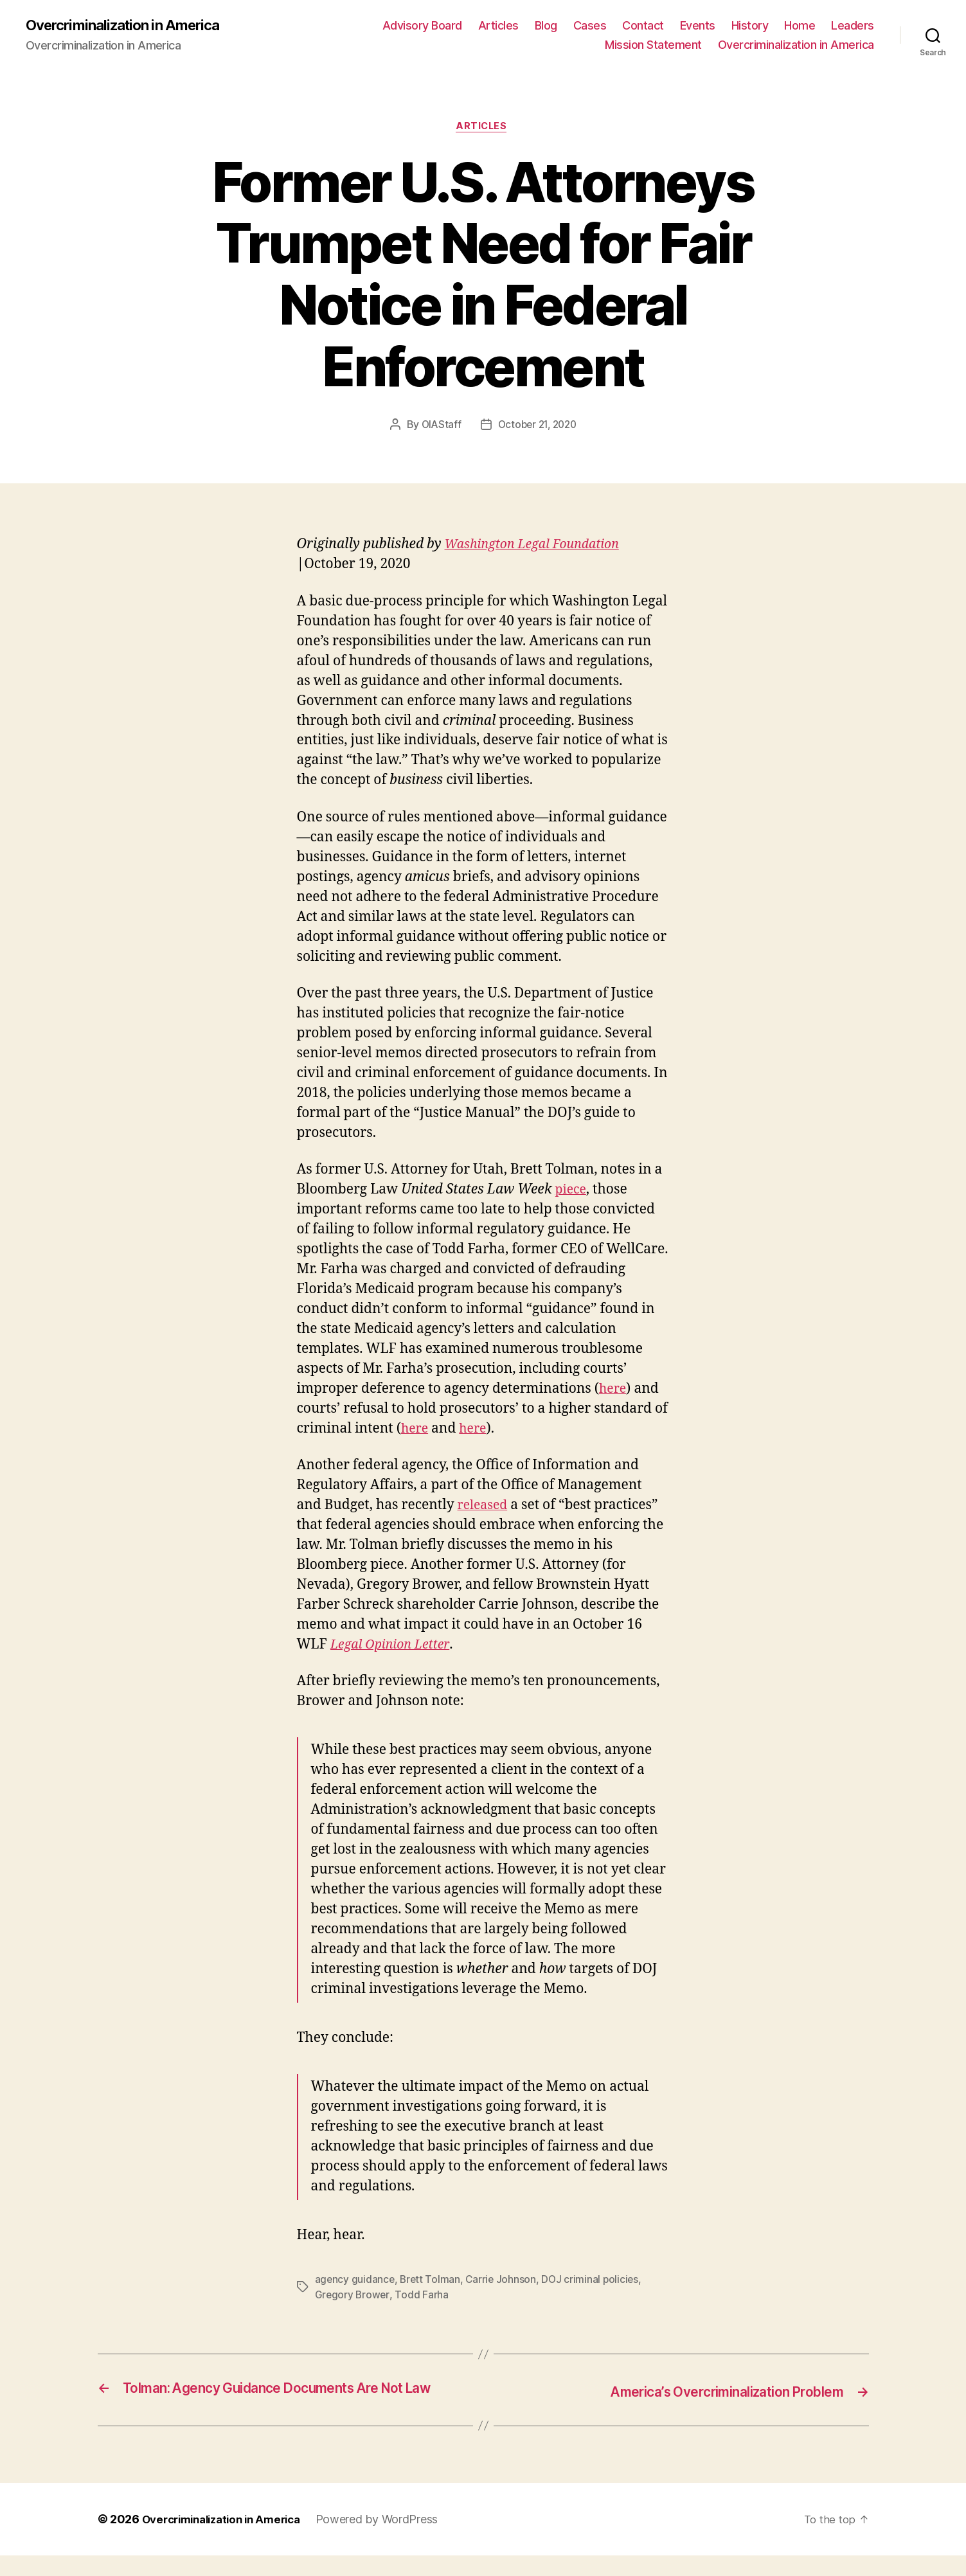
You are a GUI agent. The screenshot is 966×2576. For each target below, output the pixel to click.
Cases (590, 26)
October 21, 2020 (538, 427)
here (614, 1391)
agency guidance (355, 2282)
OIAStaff (438, 427)
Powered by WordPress (391, 2539)
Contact (643, 26)
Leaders (852, 26)
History (750, 26)
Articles (498, 26)
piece (572, 1192)
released (485, 1508)
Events (697, 26)
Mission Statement (653, 45)
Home (799, 26)
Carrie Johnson (503, 2282)
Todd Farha (422, 2297)
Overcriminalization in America (130, 25)
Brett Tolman (432, 2282)
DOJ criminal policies (594, 2282)
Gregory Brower (353, 2297)
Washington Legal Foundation (539, 547)
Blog (546, 26)
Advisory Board (422, 26)
